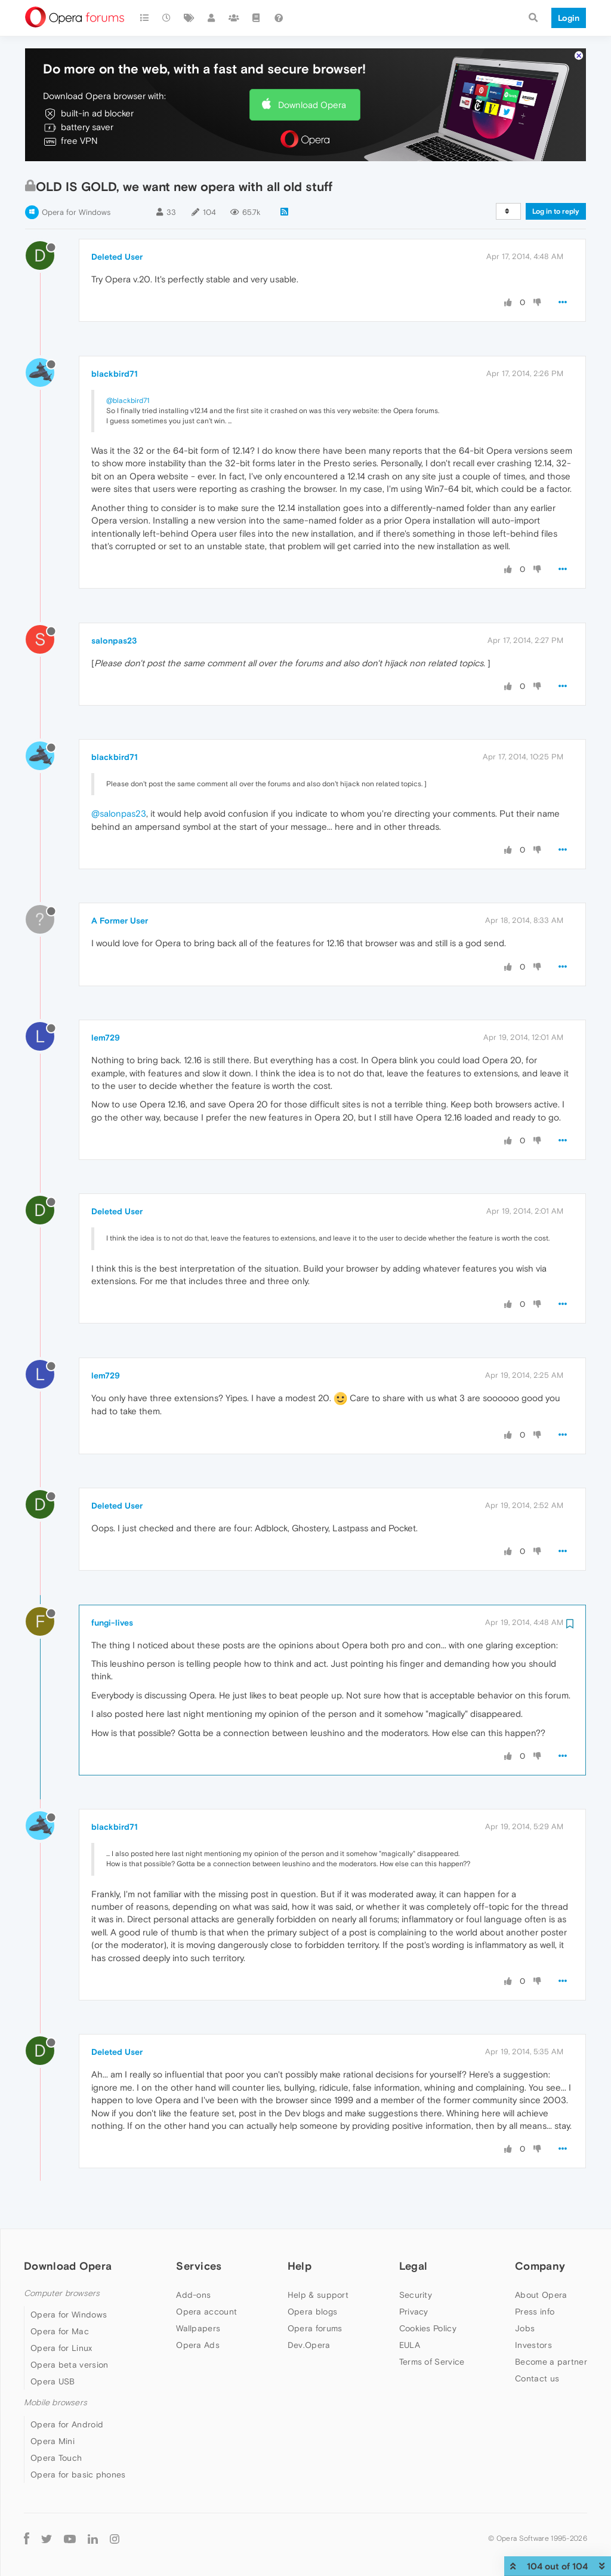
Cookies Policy (427, 2328)
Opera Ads (198, 2345)
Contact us (537, 2378)
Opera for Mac (59, 2331)
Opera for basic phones (78, 2474)
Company (540, 2266)
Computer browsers (62, 2293)
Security (415, 2295)
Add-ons (193, 2295)
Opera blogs (312, 2311)
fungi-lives (112, 1622)
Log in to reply (555, 211)
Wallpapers (198, 2328)
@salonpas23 (118, 813)
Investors (533, 2345)
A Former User (119, 920)
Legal (413, 2266)
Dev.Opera (309, 2345)
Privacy (413, 2311)
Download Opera (312, 105)
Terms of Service (432, 2361)
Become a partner (551, 2361)
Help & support (318, 2295)
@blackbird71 (127, 400)
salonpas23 (114, 640)
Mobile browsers (55, 2403)
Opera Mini (52, 2441)
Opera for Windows (76, 212)
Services (198, 2266)
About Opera (541, 2295)
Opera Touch (56, 2458)
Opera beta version (69, 2364)
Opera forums (315, 2328)
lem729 (105, 1037)
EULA (409, 2345)
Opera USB (52, 2381)
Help (299, 2266)
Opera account (206, 2311)
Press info (534, 2311)
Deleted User (117, 256)
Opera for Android (66, 2424)
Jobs (525, 2328)
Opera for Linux (61, 2348)
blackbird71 (114, 373)
